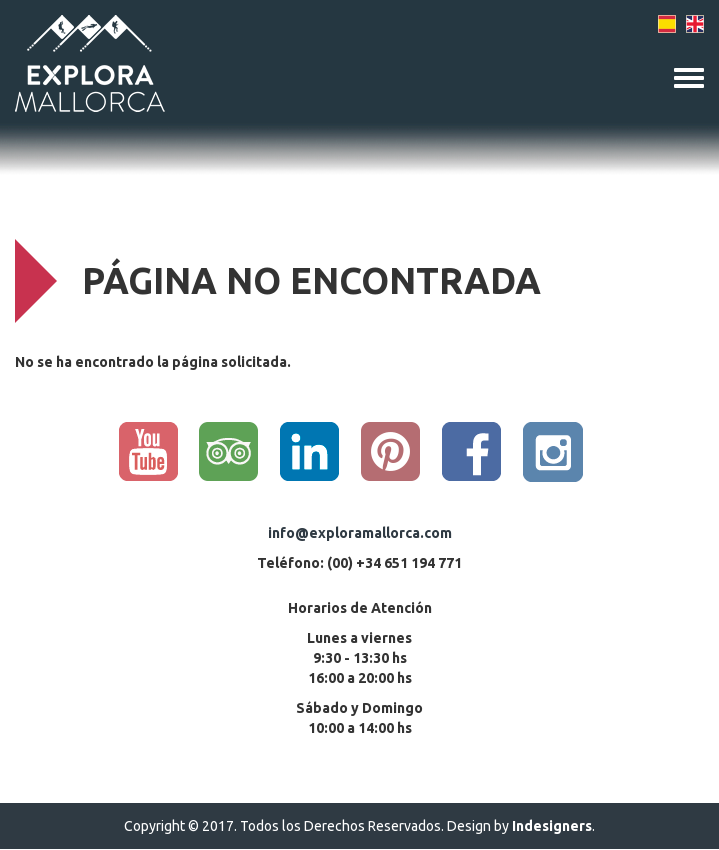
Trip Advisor (229, 452)
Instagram (553, 452)
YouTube (148, 452)
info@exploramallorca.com (360, 533)
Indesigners (552, 826)
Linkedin (310, 452)
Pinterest (391, 452)
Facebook (472, 452)
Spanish (667, 24)
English (694, 24)
